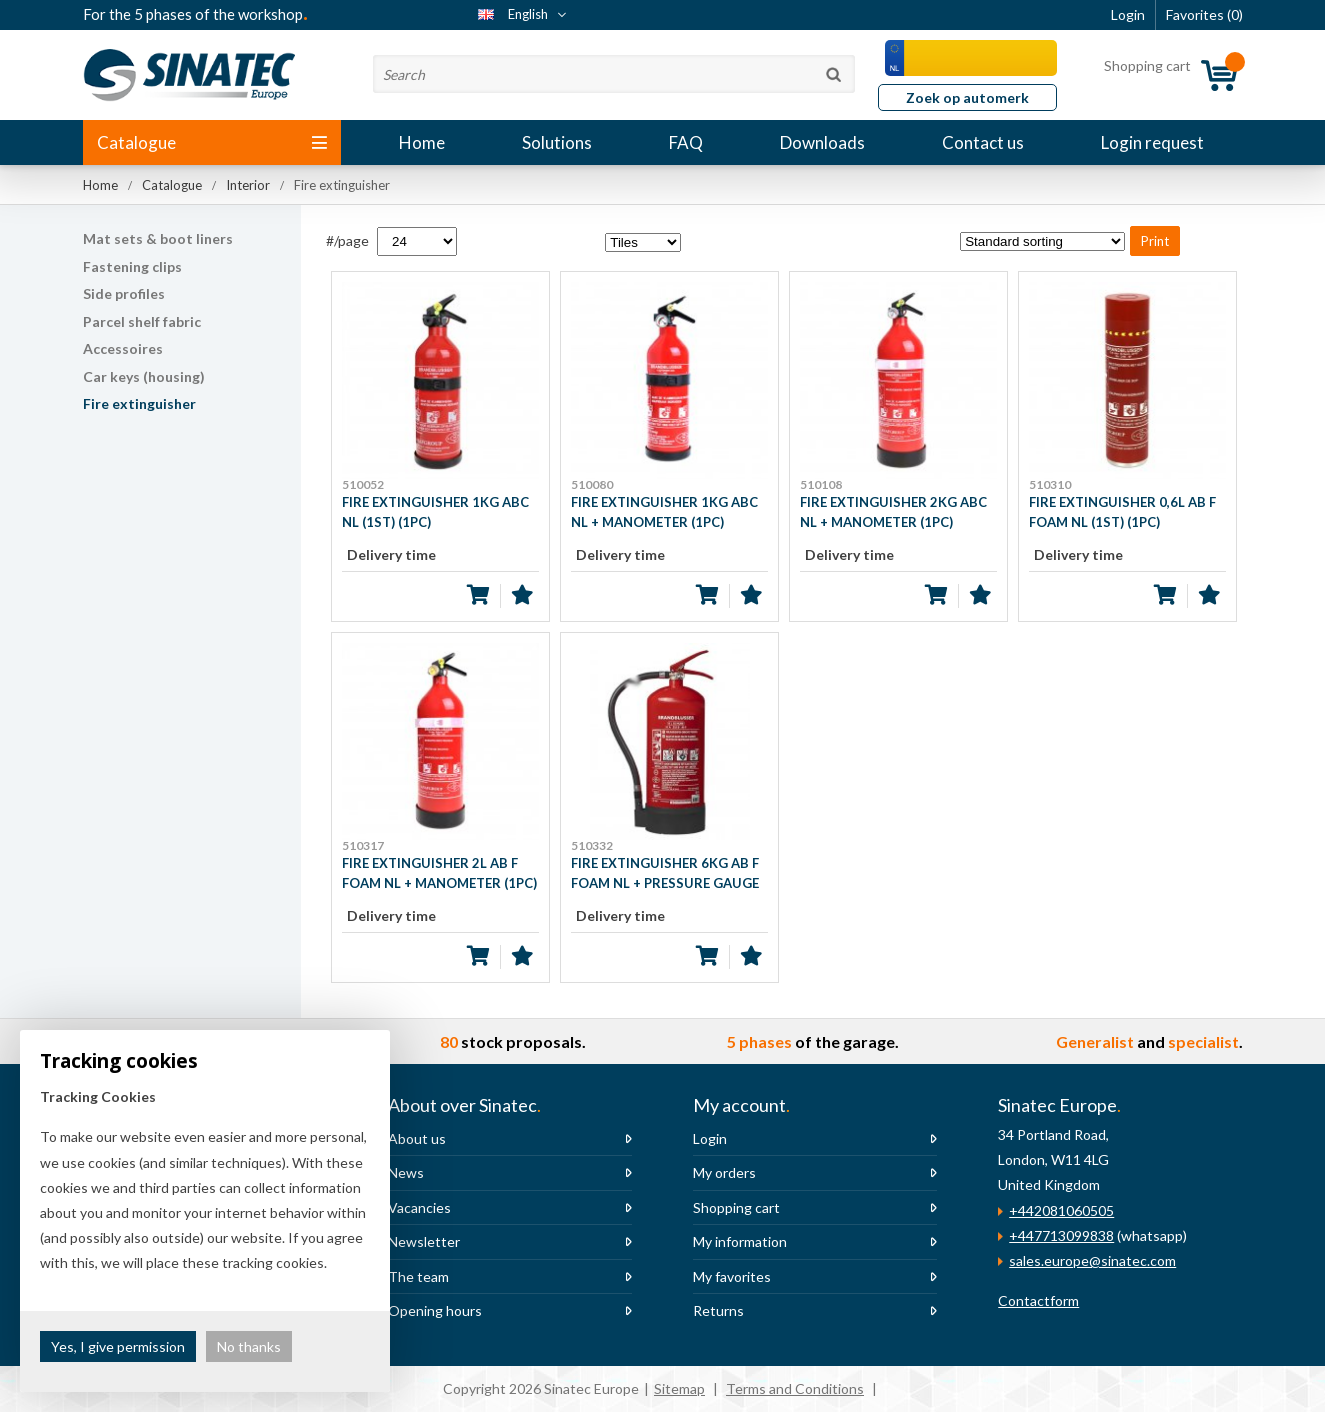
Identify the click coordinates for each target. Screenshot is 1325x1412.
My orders (724, 1172)
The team (418, 1276)
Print (1155, 241)
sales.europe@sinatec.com (1092, 1260)
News (406, 1172)
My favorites (732, 1276)
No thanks (249, 1346)
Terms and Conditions (795, 1388)
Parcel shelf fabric (142, 321)
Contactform (1038, 1300)
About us (417, 1138)
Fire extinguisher (139, 403)
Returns (718, 1310)
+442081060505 (1061, 1210)
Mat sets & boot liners (158, 238)
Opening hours (435, 1310)
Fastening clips (132, 266)
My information (740, 1241)
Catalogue (212, 142)
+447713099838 (1061, 1235)
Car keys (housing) (144, 376)
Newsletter (424, 1241)
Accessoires (123, 348)
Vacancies (419, 1207)
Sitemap (679, 1388)
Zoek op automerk (967, 97)
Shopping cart (736, 1207)
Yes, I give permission (118, 1346)
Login (710, 1138)
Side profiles (124, 293)
